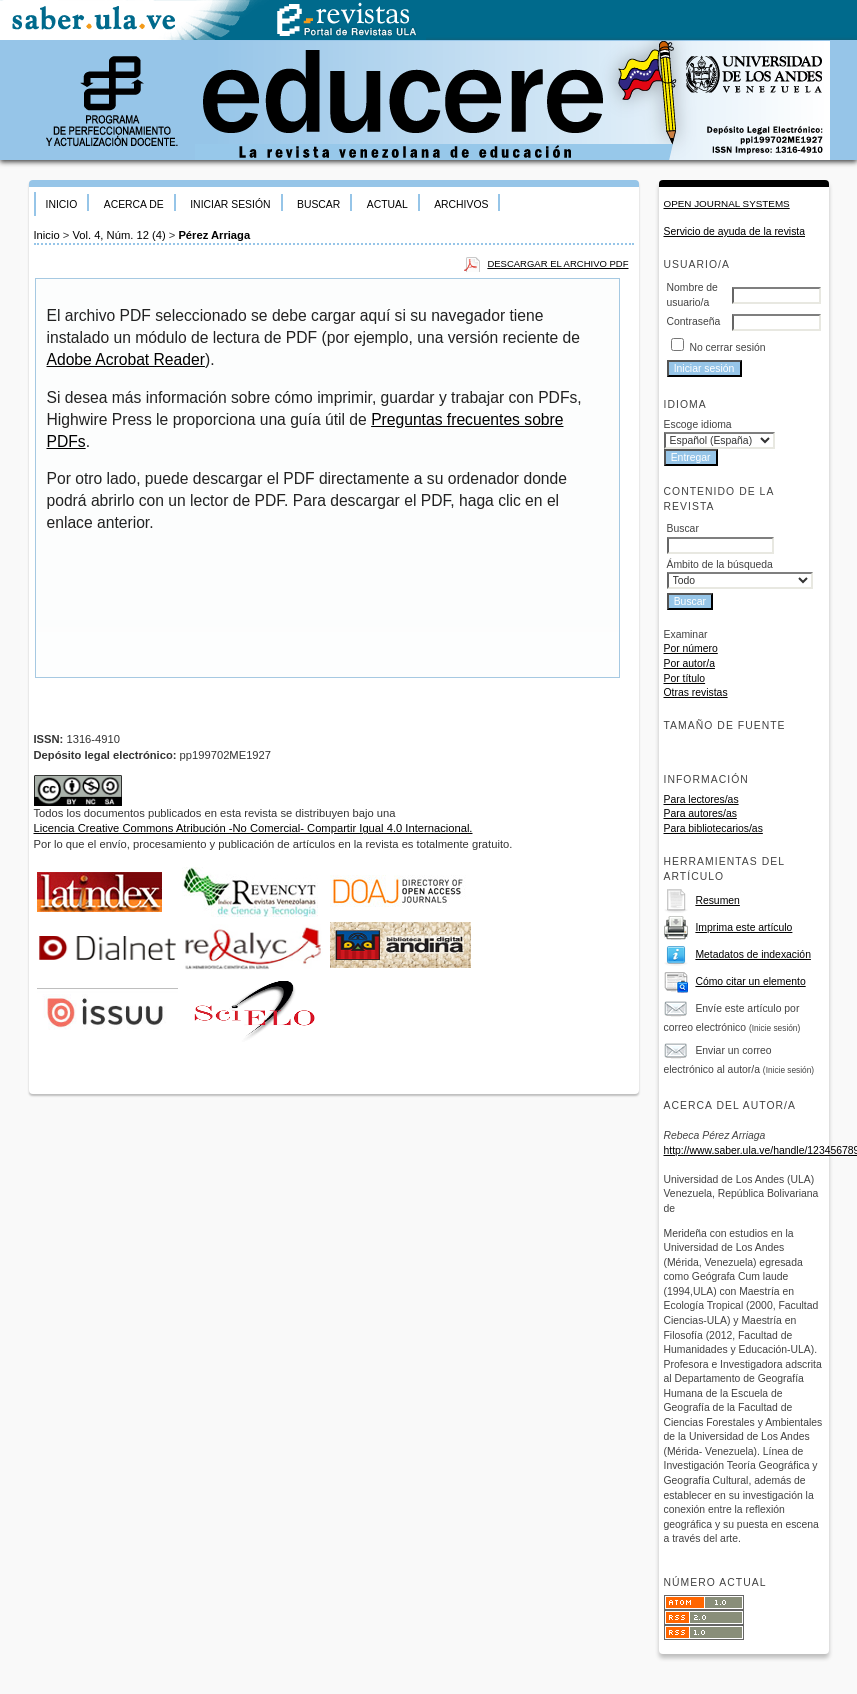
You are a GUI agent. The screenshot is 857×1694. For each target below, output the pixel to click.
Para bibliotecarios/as (713, 828)
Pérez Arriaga (214, 235)
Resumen (717, 900)
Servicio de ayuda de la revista (735, 231)
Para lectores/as (701, 799)
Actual (387, 204)
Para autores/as (700, 813)
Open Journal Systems (727, 203)
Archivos (461, 204)
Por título (685, 678)
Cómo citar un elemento (750, 981)
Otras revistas (696, 692)
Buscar (318, 204)
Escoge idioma (698, 424)
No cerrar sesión (727, 347)
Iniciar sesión (230, 204)
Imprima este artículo (743, 927)
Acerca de (134, 204)
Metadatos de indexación (753, 954)
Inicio (62, 204)
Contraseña (694, 321)
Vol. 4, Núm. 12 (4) (118, 235)
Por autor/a (689, 663)
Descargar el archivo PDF (557, 263)
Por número (691, 648)
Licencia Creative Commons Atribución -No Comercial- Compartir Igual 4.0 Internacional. (253, 828)
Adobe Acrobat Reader (126, 359)
